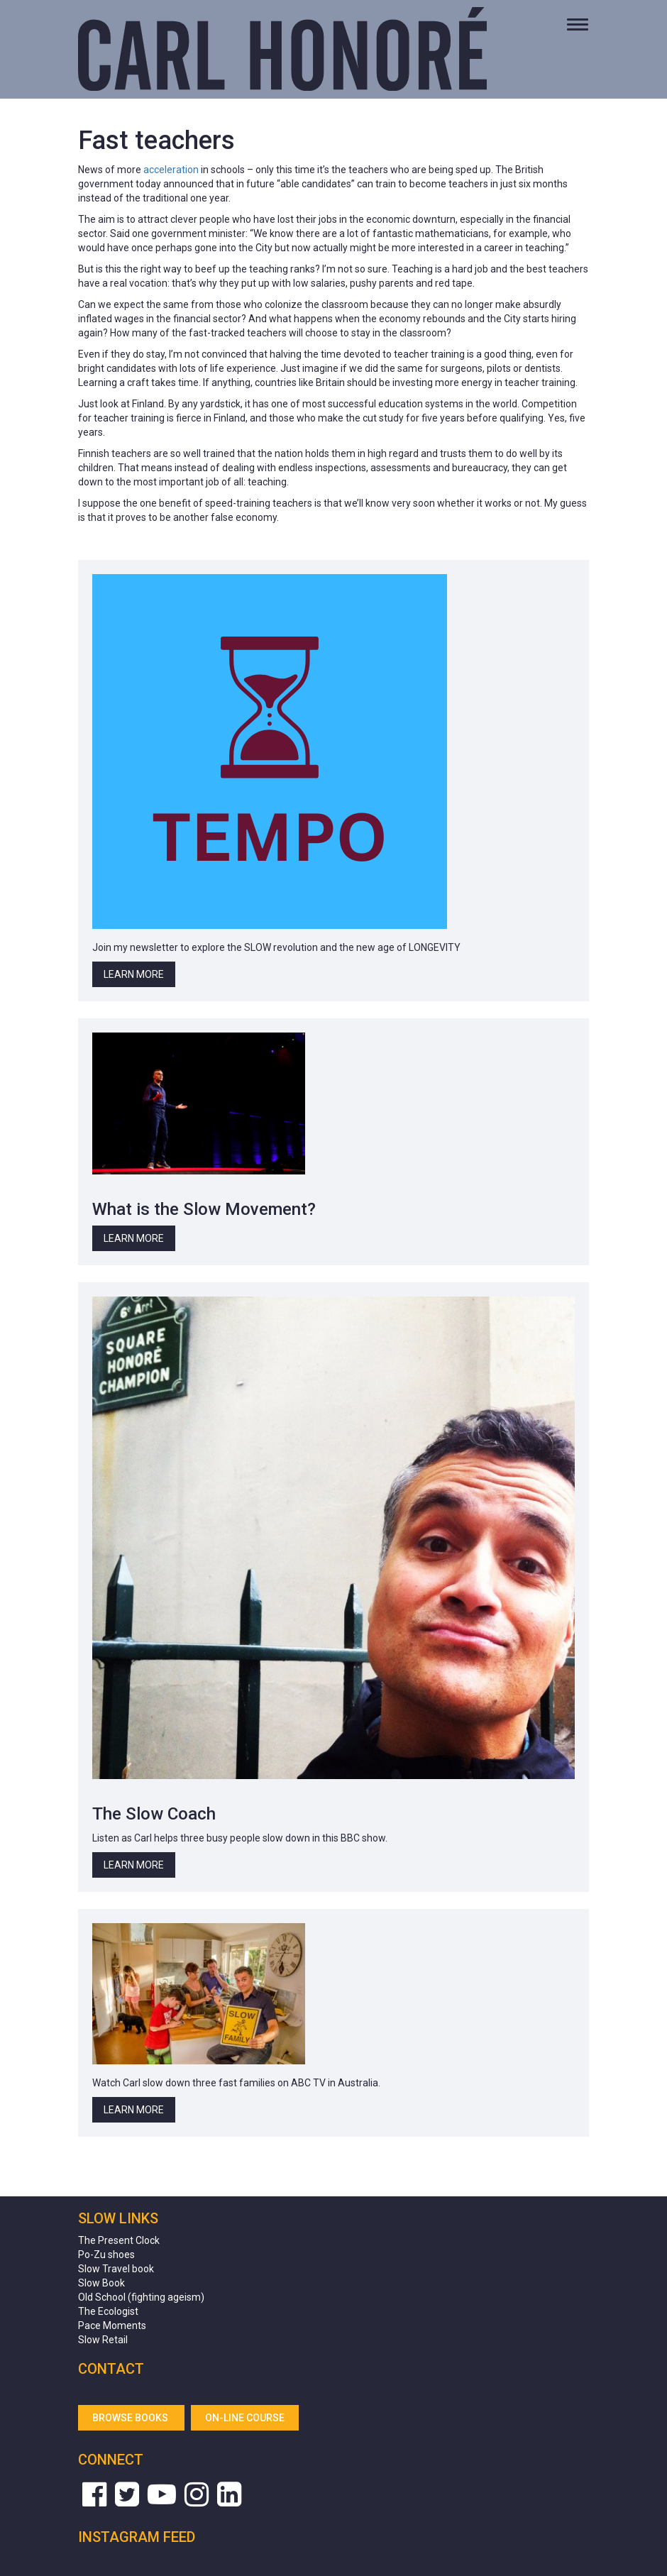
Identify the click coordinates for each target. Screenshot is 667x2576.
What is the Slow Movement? (204, 1209)
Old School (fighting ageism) (141, 2297)
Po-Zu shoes (106, 2254)
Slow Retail (103, 2339)
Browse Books (131, 2417)
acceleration (171, 169)
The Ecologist (108, 2311)
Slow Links (118, 2218)
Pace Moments (112, 2325)
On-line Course (245, 2417)
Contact (111, 2368)
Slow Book (101, 2283)
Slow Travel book (116, 2268)
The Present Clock (119, 2240)
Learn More (134, 974)
